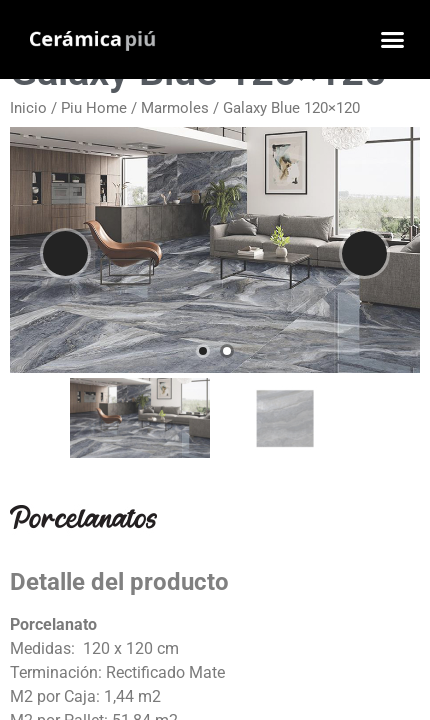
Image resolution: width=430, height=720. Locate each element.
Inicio (28, 108)
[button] (393, 40)
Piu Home (94, 108)
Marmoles (175, 108)
